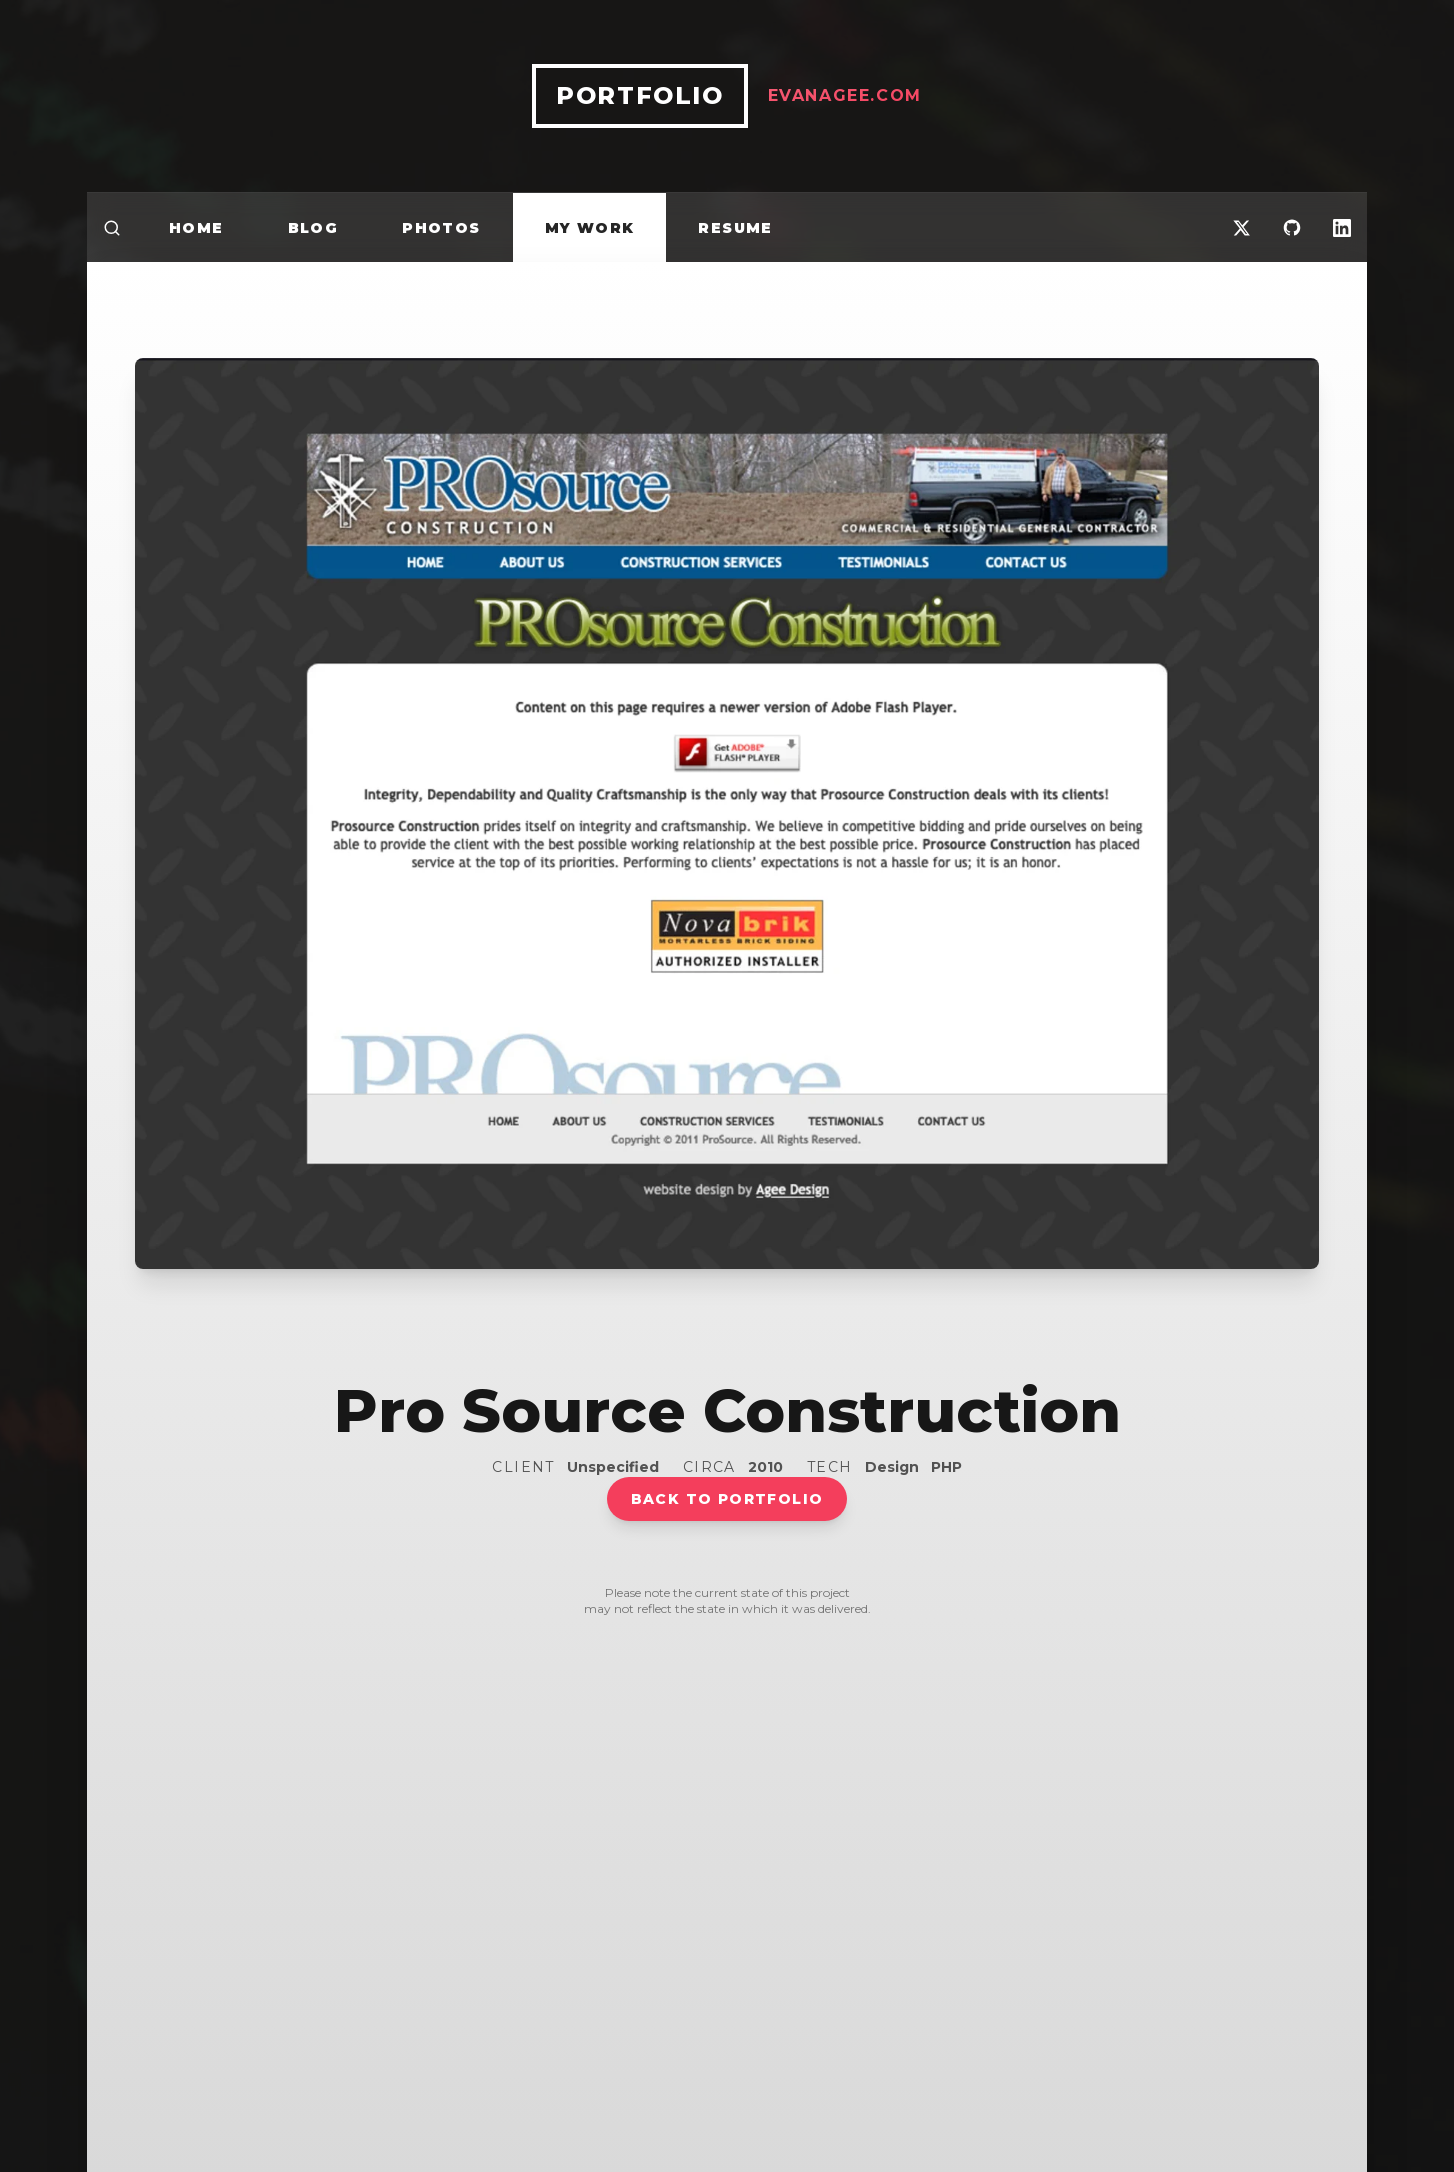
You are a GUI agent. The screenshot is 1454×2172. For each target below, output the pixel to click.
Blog (313, 228)
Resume (735, 228)
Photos (441, 228)
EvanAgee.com (845, 95)
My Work (590, 228)
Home (196, 228)
